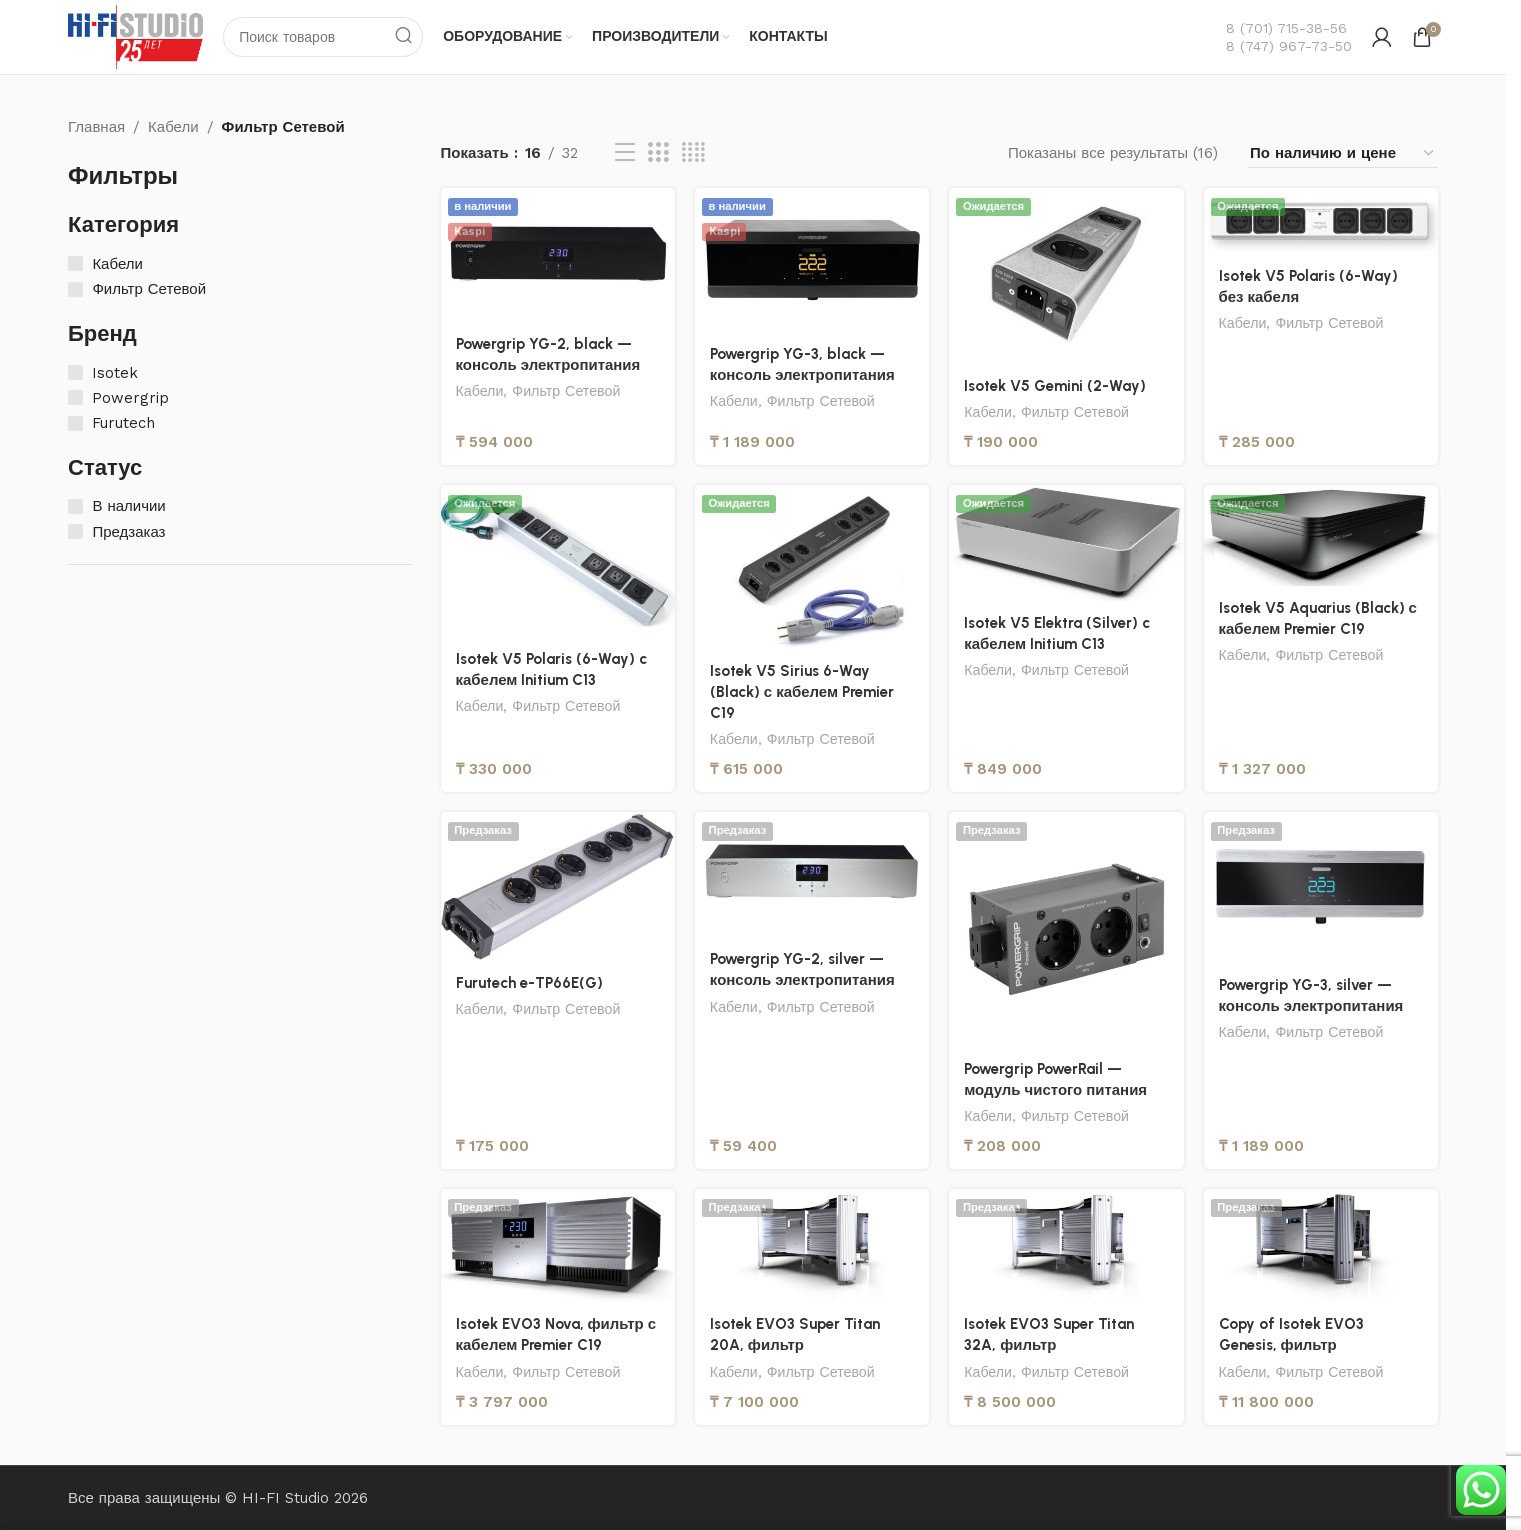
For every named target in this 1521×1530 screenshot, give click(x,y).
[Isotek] (75, 372)
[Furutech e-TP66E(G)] (558, 887)
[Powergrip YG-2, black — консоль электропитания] (558, 255)
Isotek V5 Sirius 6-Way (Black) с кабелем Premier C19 (802, 692)
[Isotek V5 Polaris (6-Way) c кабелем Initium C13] (558, 561)
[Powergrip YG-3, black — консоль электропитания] (812, 260)
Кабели (173, 127)
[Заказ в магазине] (1343, 153)
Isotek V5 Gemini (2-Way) (1055, 386)
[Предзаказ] (75, 531)
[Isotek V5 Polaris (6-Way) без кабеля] (1321, 221)
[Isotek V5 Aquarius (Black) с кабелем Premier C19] (1321, 535)
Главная (96, 127)
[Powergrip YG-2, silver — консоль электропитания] (812, 875)
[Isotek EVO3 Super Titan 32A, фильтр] (1066, 1246)
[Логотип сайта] (136, 36)
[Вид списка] (625, 154)
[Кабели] (75, 264)
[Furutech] (75, 423)
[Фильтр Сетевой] (75, 289)
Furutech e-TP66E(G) (529, 983)
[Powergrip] (75, 397)
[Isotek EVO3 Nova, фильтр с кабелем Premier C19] (558, 1246)
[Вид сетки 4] (693, 154)
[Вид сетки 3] (658, 154)
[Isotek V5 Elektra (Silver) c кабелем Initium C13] (1066, 543)
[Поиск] (324, 37)
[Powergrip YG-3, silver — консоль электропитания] (1321, 888)
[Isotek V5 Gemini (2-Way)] (1066, 276)
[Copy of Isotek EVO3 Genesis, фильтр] (1321, 1246)
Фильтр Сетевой (566, 391)
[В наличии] (75, 506)
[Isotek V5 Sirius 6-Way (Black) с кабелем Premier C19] (812, 567)
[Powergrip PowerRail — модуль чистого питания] (1066, 930)
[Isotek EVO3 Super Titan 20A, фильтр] (812, 1246)
